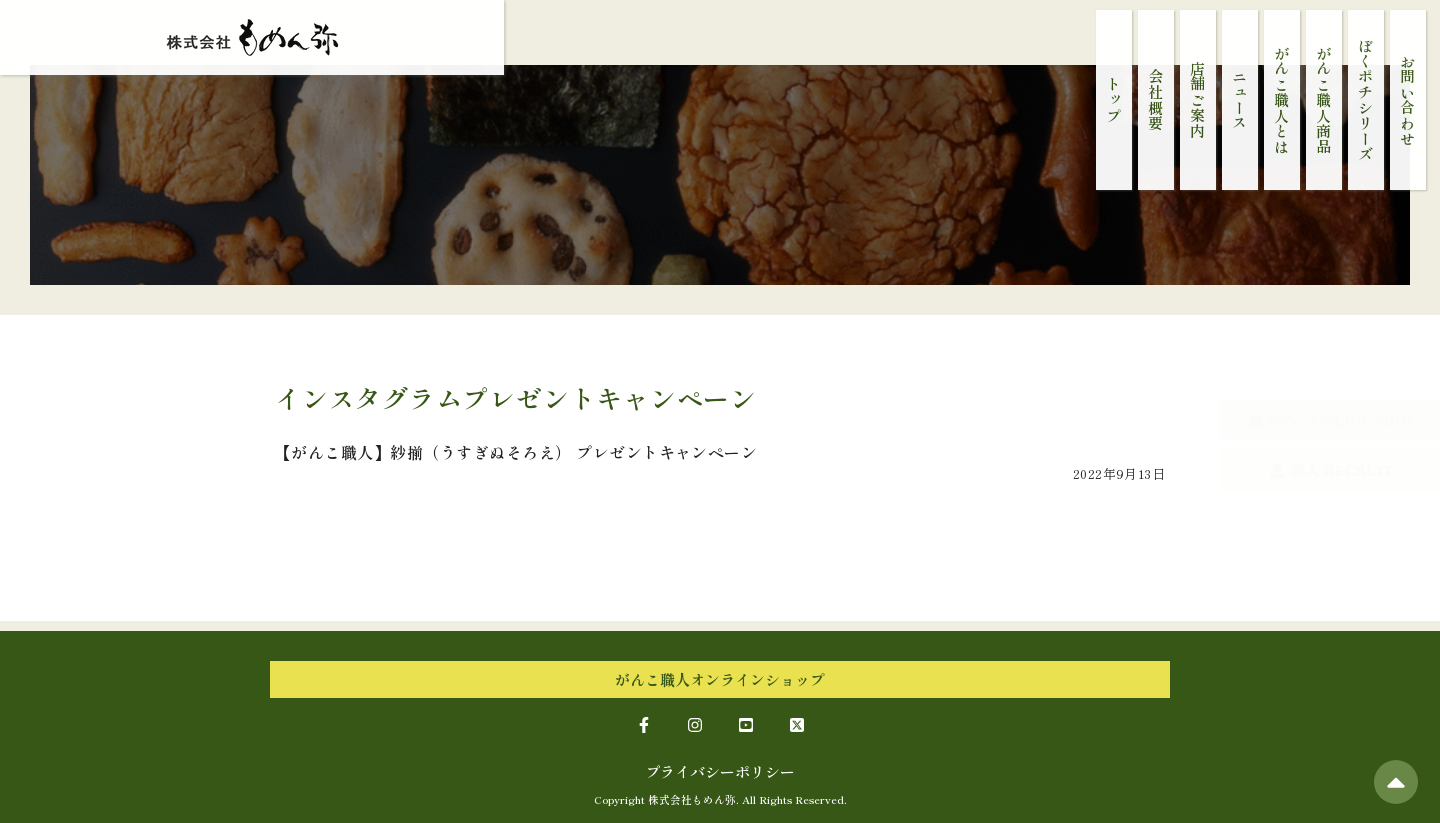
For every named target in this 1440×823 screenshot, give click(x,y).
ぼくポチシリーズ (1366, 100)
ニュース (1240, 100)
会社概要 (1156, 100)
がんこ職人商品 (1324, 100)
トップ (1114, 100)
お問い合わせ (1408, 100)
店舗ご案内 (1198, 99)
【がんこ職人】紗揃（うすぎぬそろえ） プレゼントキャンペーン (516, 452)
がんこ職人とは (1282, 100)
